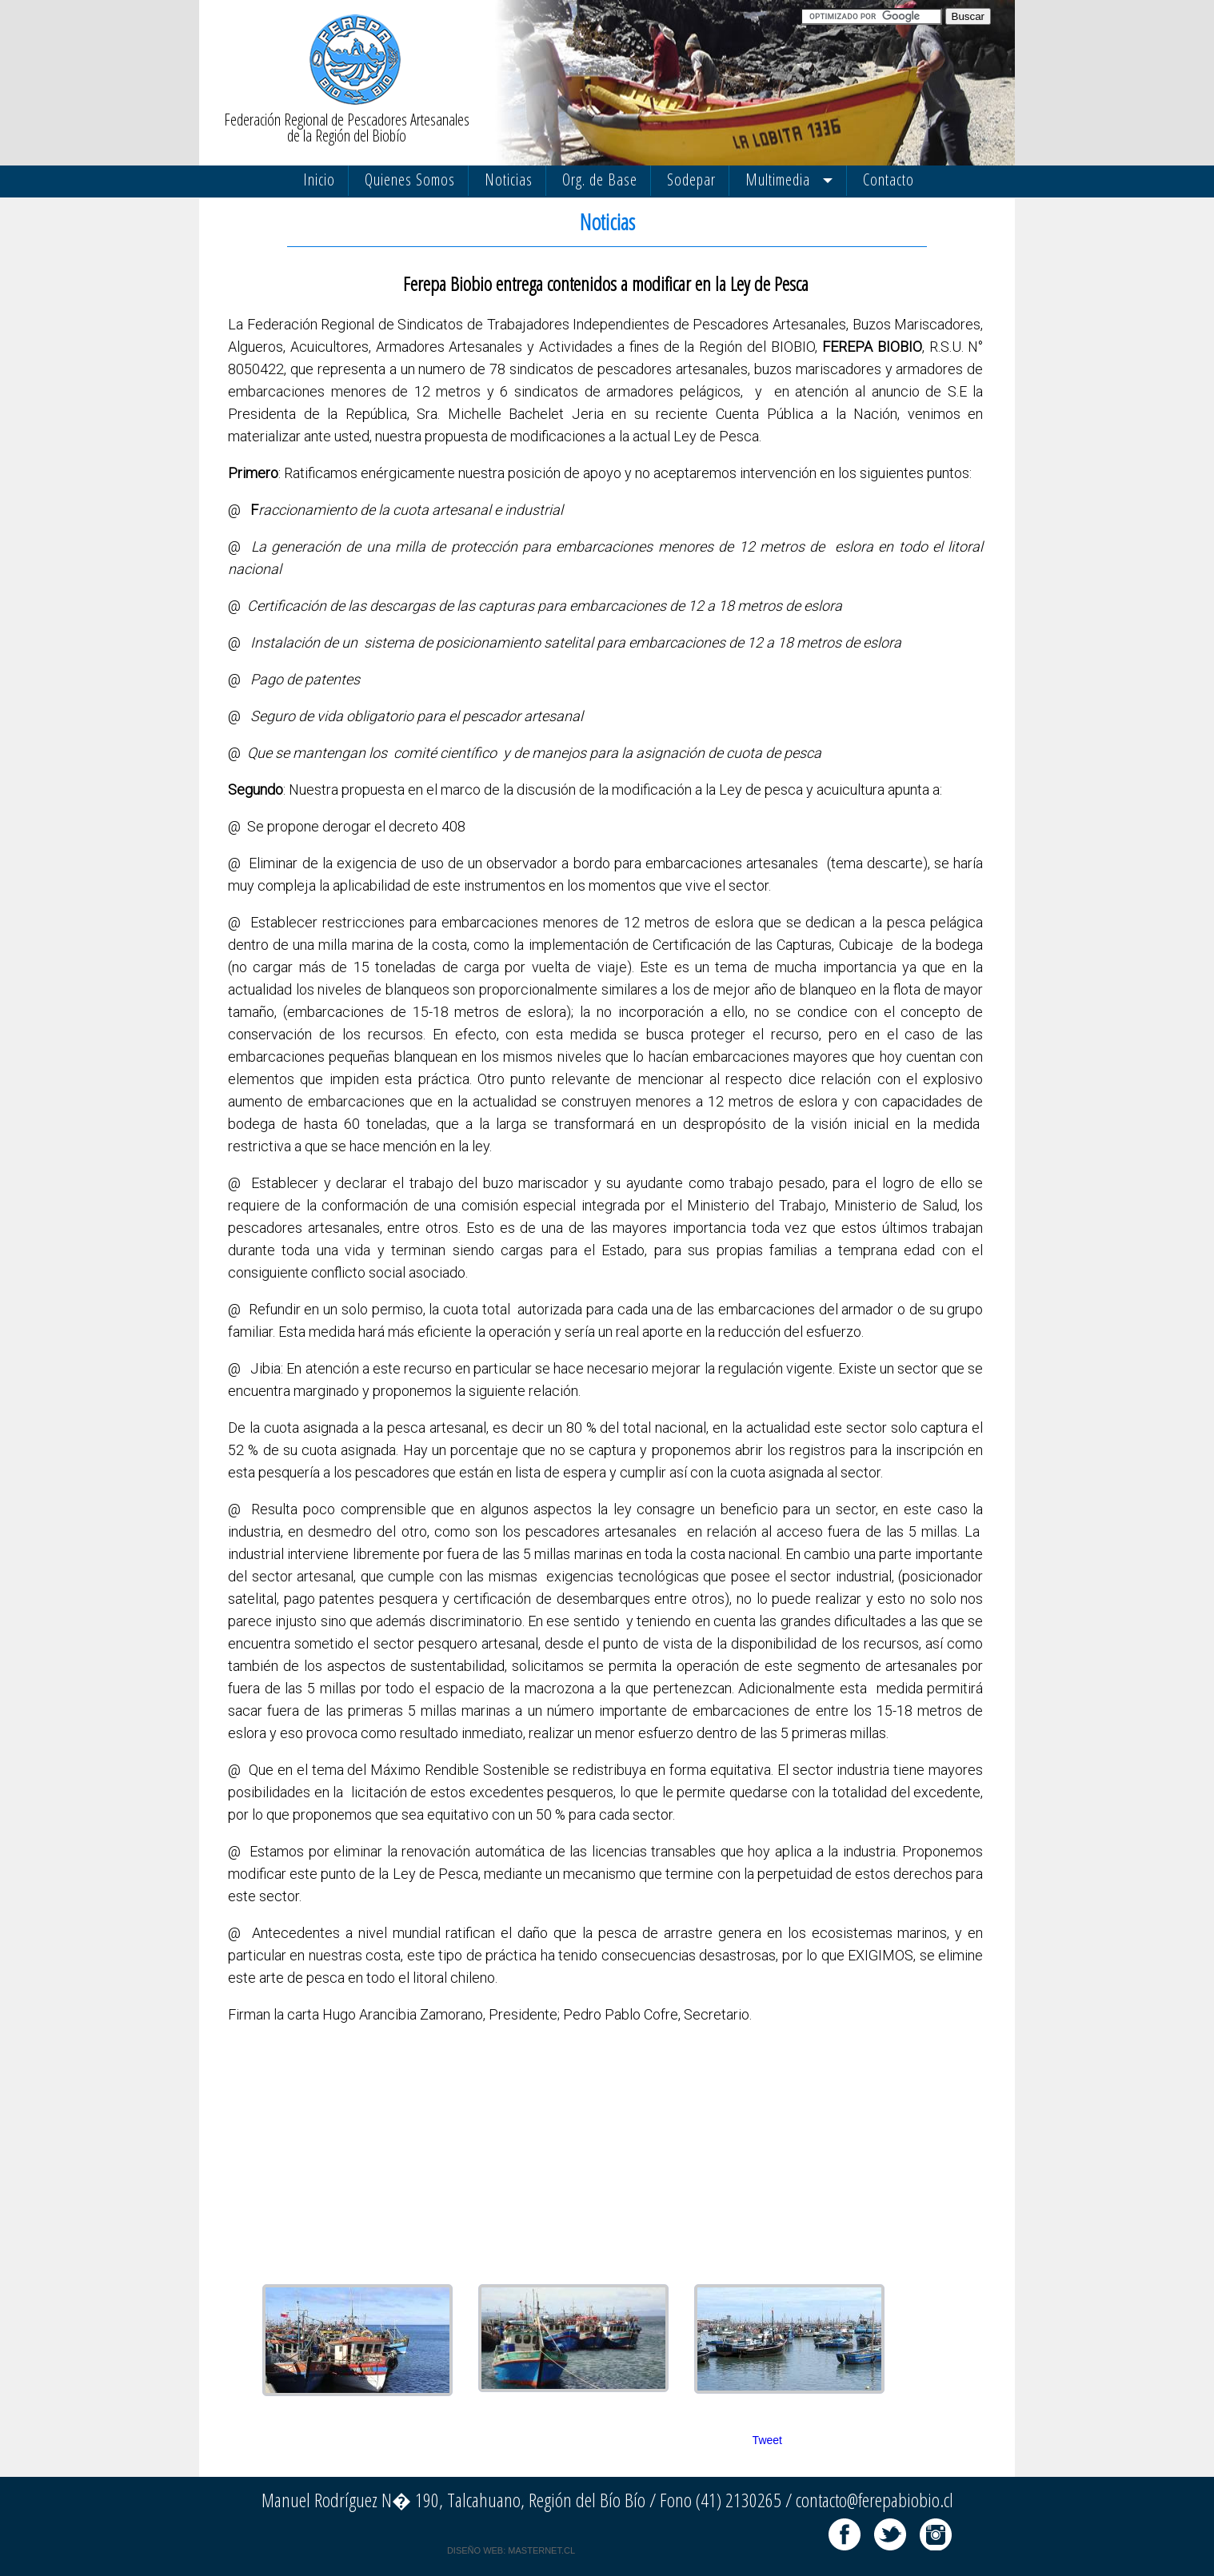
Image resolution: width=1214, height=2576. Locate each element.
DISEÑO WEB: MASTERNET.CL (511, 2550)
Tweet (767, 2440)
